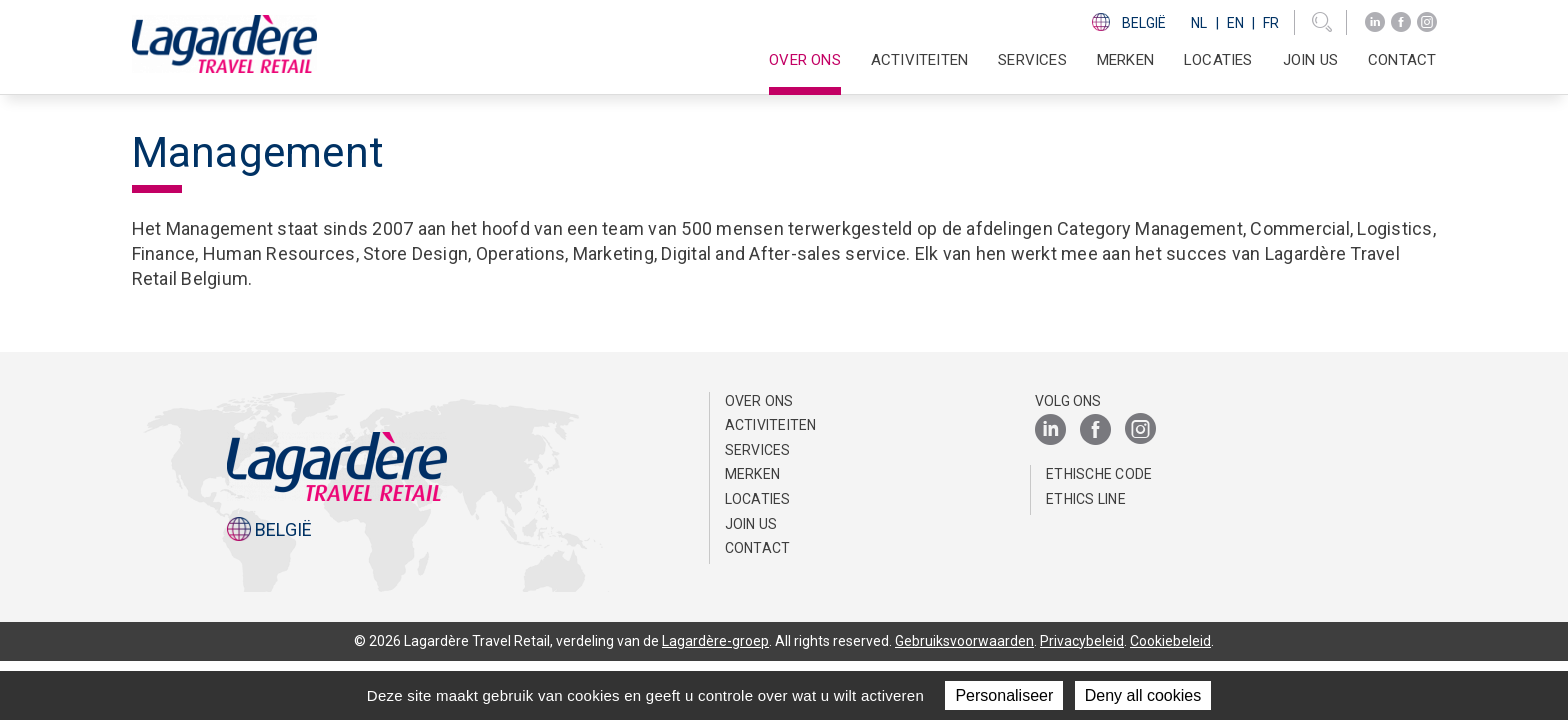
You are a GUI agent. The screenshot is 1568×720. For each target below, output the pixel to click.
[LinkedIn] (1375, 22)
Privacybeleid (1082, 641)
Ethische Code (1099, 474)
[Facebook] (1401, 22)
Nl (1199, 23)
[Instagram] (1427, 22)
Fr (1271, 23)
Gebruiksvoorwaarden (964, 641)
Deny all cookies (1143, 695)
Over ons (759, 401)
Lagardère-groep (715, 641)
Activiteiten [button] (919, 60)
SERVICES (1032, 60)
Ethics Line (1086, 499)
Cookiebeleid (1170, 641)
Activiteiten (771, 425)
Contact (1402, 60)
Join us (1310, 60)
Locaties (1218, 60)
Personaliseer (1004, 695)
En (1235, 23)
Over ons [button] (805, 60)
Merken (1125, 60)
